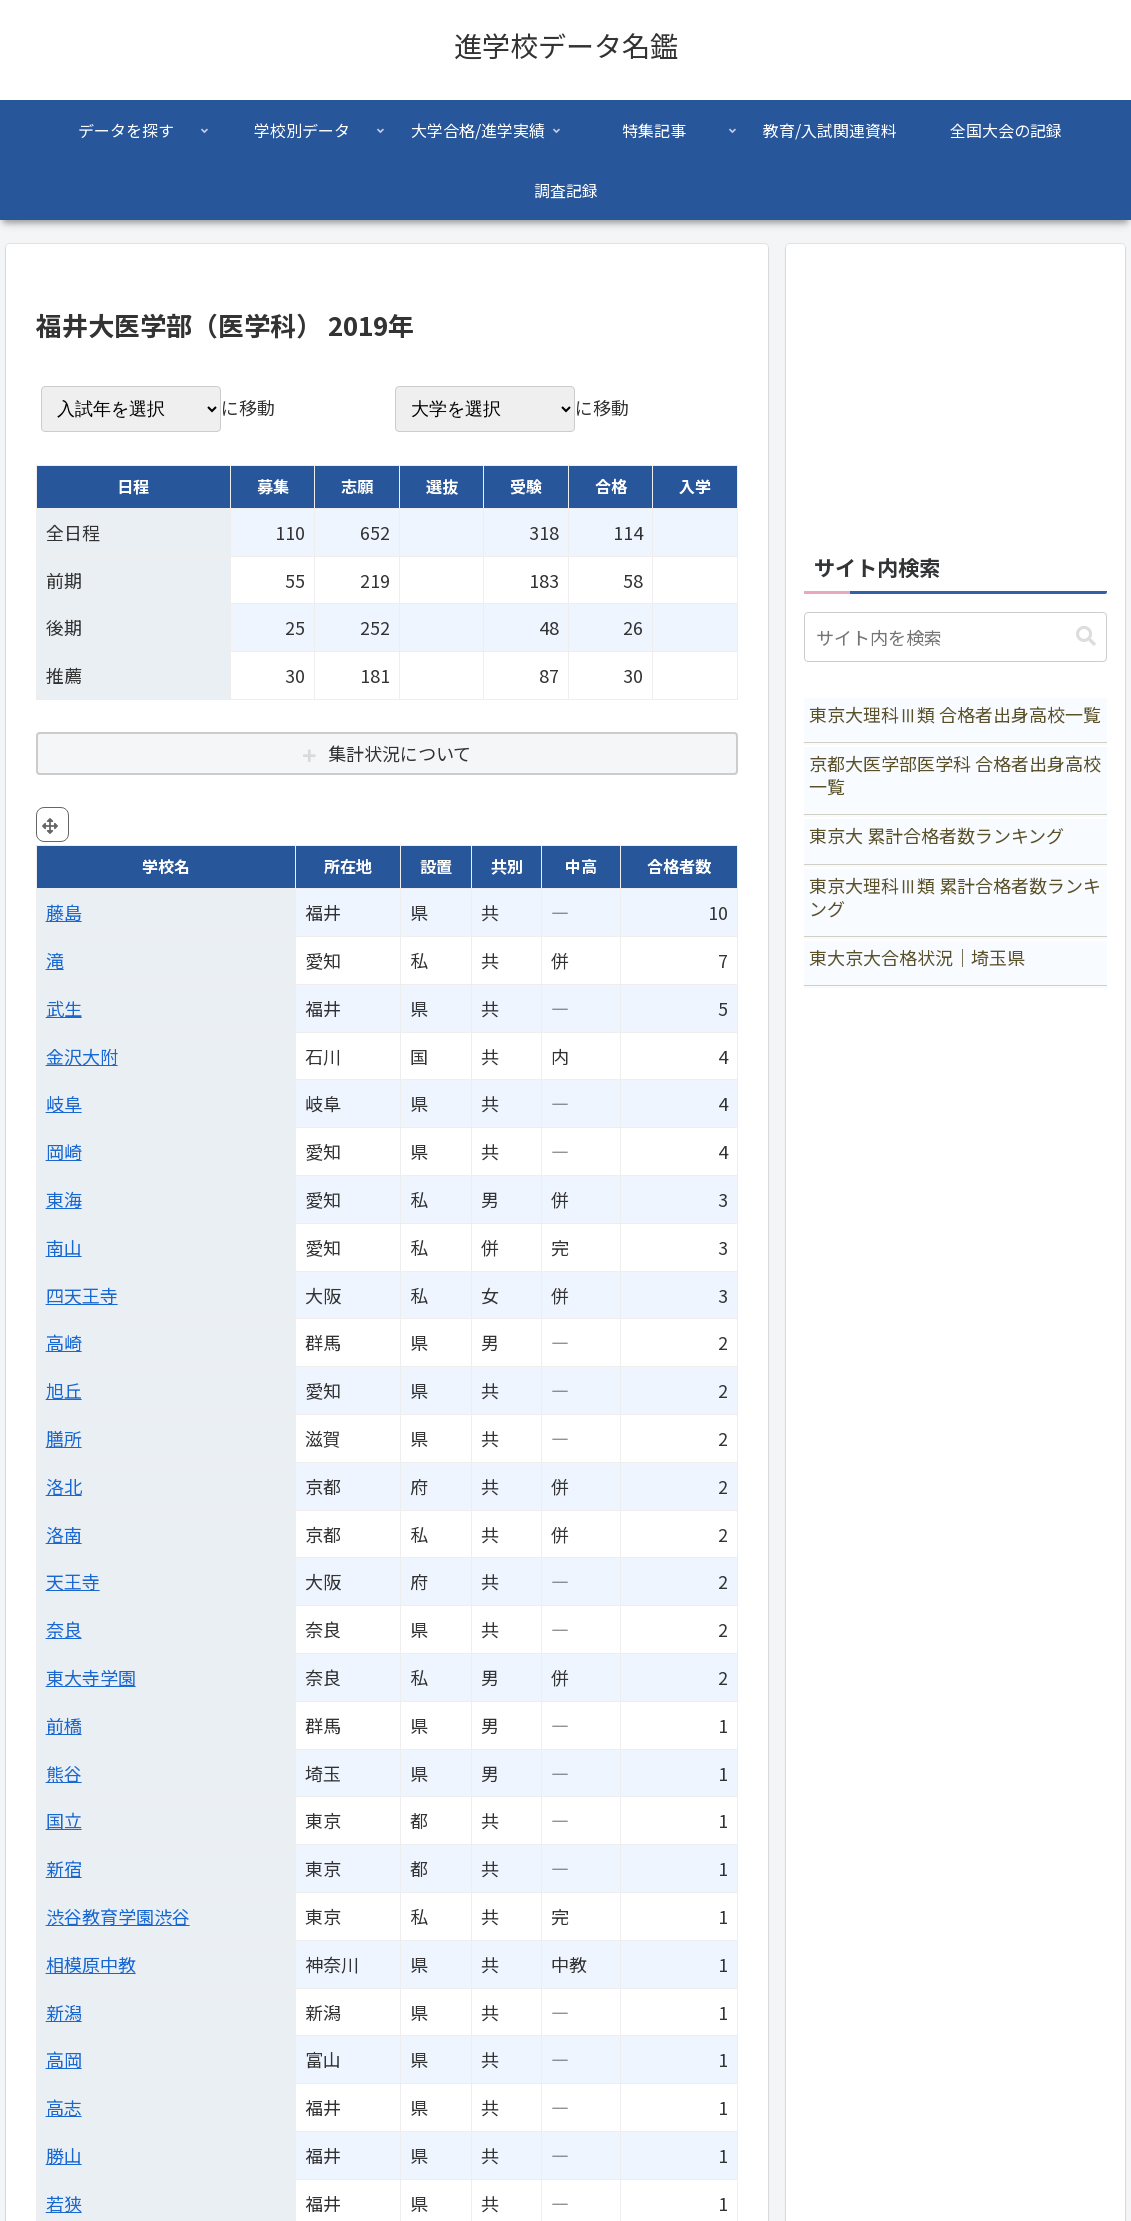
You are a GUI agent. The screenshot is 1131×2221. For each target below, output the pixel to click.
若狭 (64, 2203)
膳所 (64, 1438)
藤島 (64, 912)
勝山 (64, 2155)
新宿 (64, 1868)
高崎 (64, 1342)
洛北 (64, 1486)
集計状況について (399, 753)
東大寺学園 (91, 1677)
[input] (955, 637)
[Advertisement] (955, 387)
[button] (1086, 636)
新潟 (64, 2012)
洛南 (64, 1534)
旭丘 (64, 1390)
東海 (64, 1199)
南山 (64, 1247)
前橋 (64, 1725)
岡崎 (64, 1151)
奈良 (64, 1629)
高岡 (64, 2059)
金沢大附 (82, 1056)
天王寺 (73, 1581)
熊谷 (64, 1773)
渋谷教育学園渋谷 (118, 1916)
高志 (64, 2107)
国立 (64, 1820)
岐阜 (64, 1103)
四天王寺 (82, 1295)
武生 (64, 1008)
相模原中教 (91, 1964)
